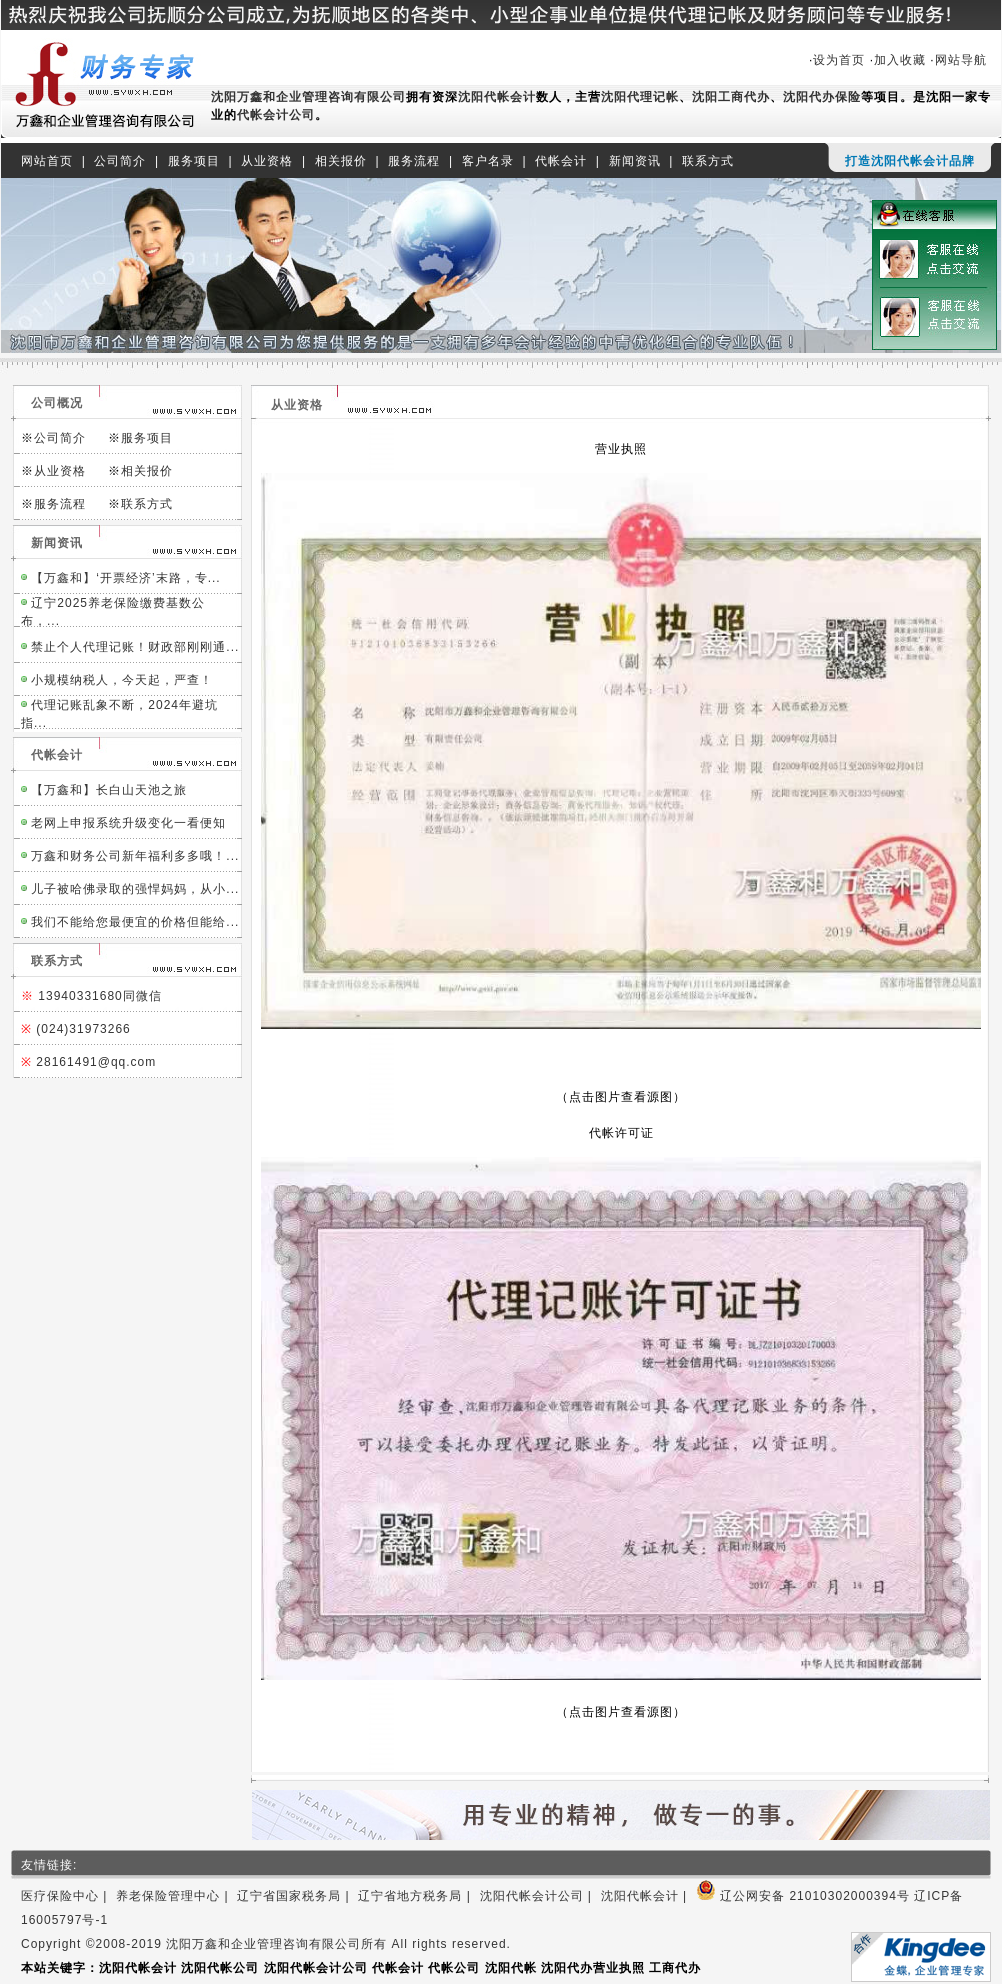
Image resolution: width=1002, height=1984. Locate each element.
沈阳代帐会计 (497, 97)
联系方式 (708, 161)
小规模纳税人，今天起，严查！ (122, 680)
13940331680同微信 (99, 996)
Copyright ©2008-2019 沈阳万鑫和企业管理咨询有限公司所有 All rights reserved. (266, 1944)
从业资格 (267, 161)
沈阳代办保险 (822, 97)
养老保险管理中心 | (176, 1896)
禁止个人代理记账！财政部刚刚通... (135, 647)
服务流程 (414, 161)
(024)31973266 (83, 1029)
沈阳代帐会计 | (648, 1896)
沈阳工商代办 (731, 97)
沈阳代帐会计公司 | (540, 1896)
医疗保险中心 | (68, 1896)
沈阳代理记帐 (640, 97)
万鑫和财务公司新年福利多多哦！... (135, 856)
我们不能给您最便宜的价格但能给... (135, 922)
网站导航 (963, 60)
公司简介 (120, 161)
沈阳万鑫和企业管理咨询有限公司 (308, 97)
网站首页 (47, 161)
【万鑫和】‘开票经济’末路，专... (125, 578)
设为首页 (839, 60)
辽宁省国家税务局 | (297, 1896)
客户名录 (488, 161)
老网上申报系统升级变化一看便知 (128, 823)
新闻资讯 (635, 161)
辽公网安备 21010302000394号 (803, 1896)
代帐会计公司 (276, 115)
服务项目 (194, 161)
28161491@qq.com (96, 1062)
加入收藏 (900, 60)
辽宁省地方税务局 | (418, 1896)
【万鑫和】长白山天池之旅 (109, 790)
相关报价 (341, 161)
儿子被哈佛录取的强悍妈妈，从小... (135, 889)
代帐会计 (561, 161)
